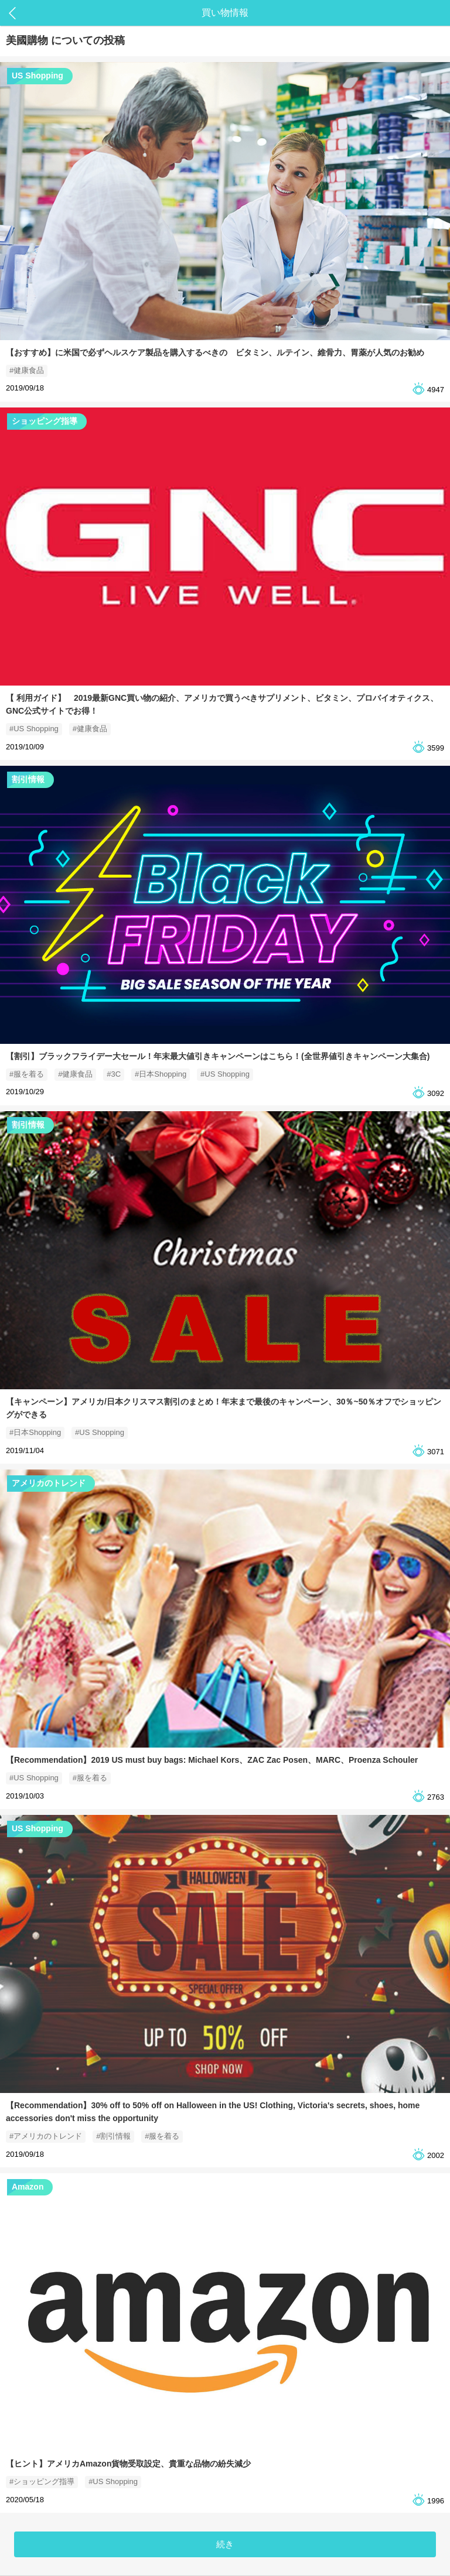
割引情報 (28, 779)
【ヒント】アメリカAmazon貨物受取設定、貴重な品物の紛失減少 (128, 2463)
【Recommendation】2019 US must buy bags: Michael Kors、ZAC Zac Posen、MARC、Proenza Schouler (212, 1760)
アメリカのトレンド (49, 1483)
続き (225, 2544)
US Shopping (37, 75)
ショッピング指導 (44, 421)
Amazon (27, 2186)
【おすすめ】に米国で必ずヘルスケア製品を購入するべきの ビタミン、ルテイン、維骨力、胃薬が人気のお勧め (215, 352)
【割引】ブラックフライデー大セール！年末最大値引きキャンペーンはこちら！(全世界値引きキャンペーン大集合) (217, 1056)
